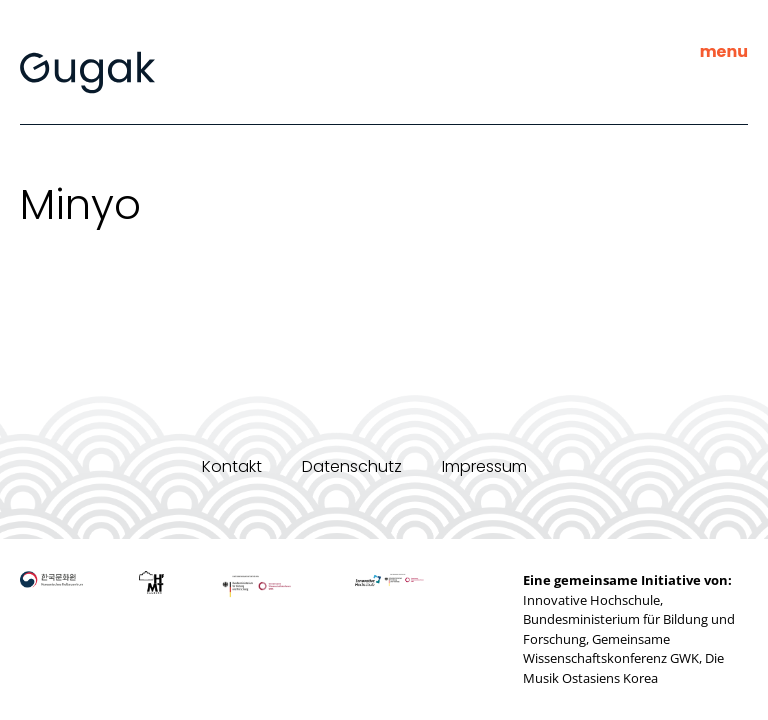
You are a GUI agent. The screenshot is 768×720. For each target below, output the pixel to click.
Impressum (484, 466)
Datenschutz (352, 466)
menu (724, 51)
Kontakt (232, 466)
